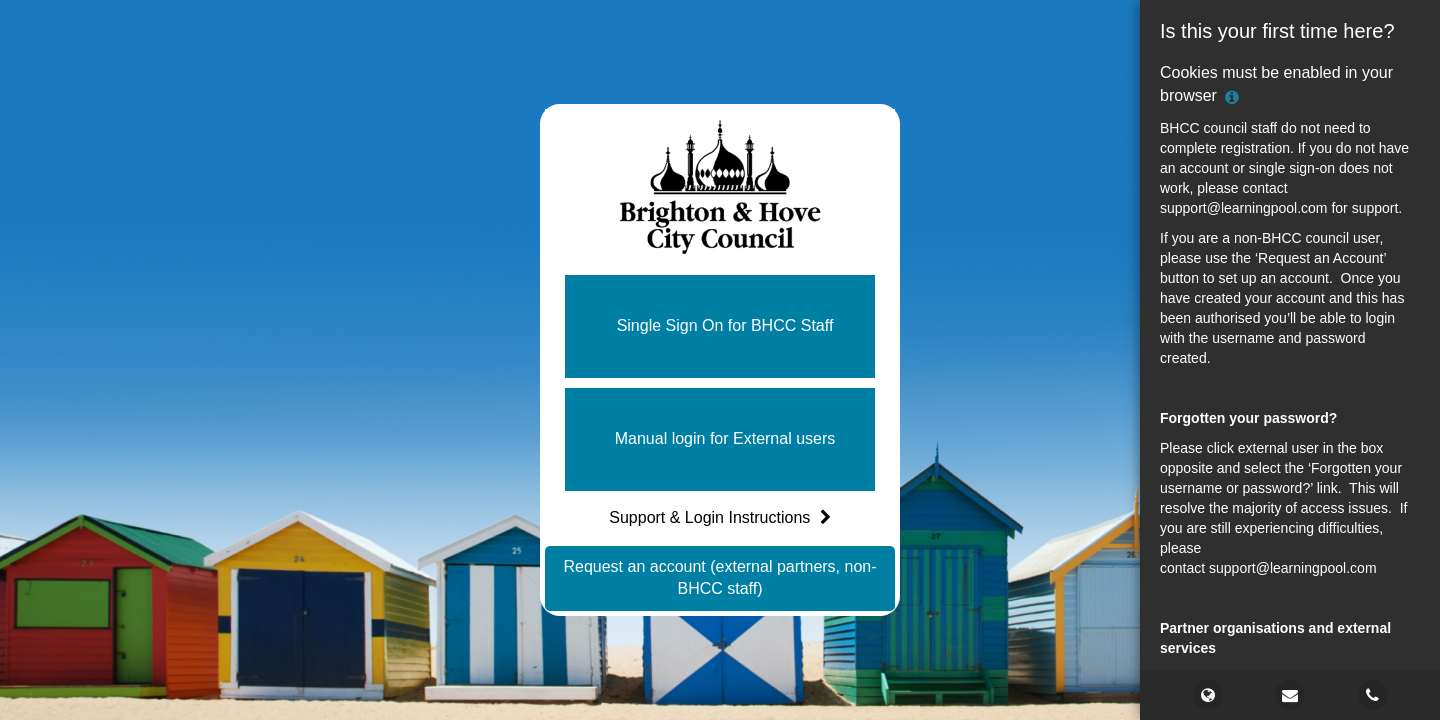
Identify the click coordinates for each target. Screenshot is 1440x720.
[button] (720, 326)
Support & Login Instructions (719, 517)
